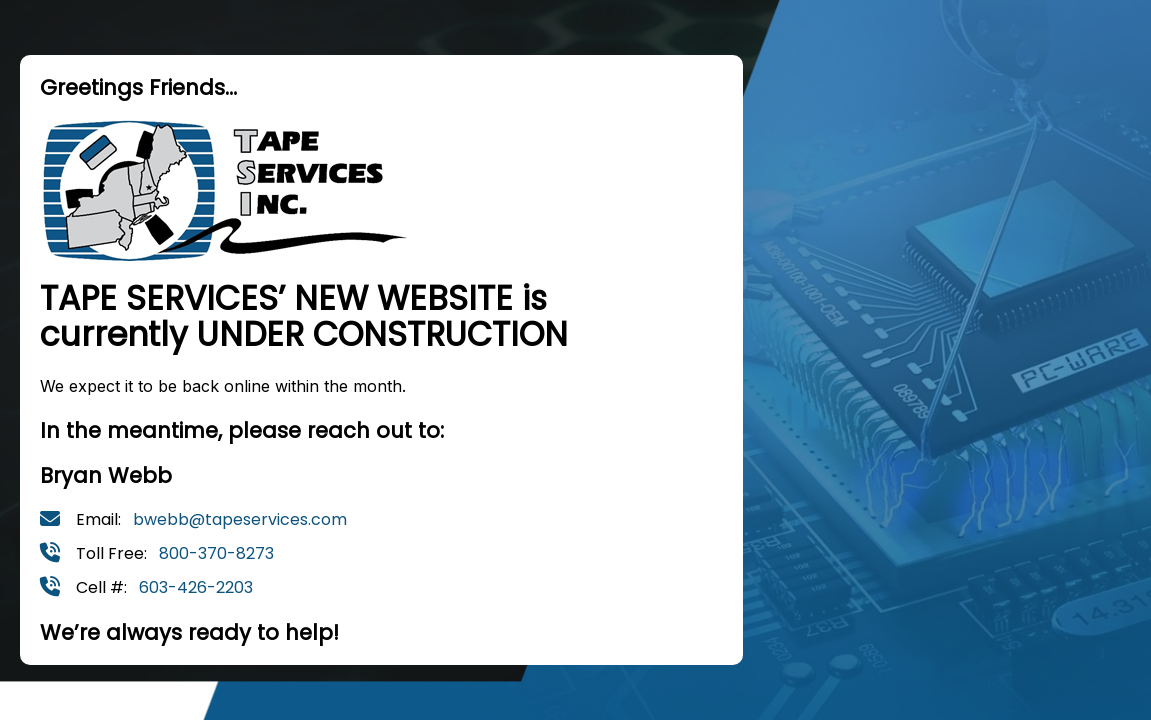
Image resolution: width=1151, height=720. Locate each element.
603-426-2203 (196, 587)
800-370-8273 (216, 553)
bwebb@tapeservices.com (240, 519)
